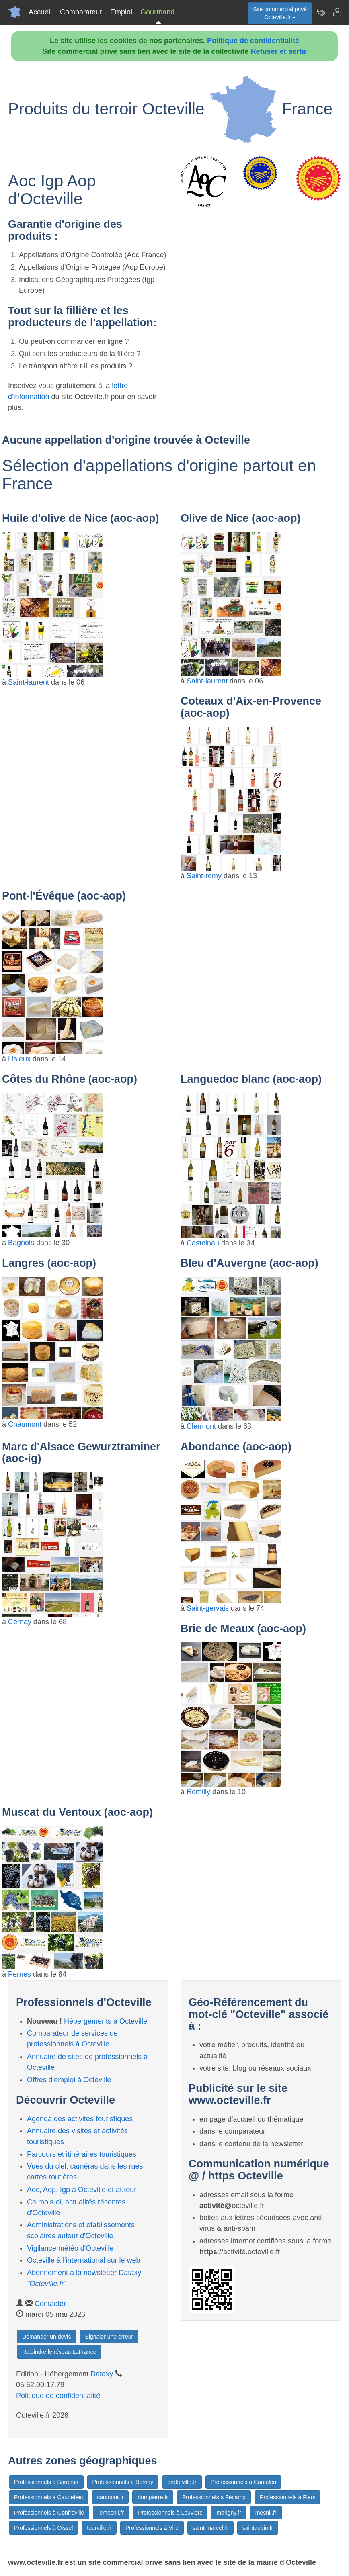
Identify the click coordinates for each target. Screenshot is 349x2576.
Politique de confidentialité (253, 41)
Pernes (19, 1974)
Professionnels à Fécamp (214, 2497)
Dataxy (101, 2374)
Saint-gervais (208, 1608)
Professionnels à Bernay (123, 2482)
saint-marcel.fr (210, 2528)
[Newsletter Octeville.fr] (321, 12)
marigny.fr (228, 2512)
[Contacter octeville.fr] (337, 12)
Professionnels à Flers (288, 2497)
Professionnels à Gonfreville (49, 2512)
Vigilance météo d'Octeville (70, 2248)
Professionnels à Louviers (170, 2512)
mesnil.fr (266, 2512)
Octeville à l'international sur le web (83, 2260)
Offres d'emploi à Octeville (69, 2080)
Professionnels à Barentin (46, 2482)
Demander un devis (46, 2336)
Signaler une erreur (109, 2336)
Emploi (121, 12)
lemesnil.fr (111, 2512)
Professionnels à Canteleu (243, 2482)
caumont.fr (110, 2497)
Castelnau (203, 1243)
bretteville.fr (181, 2482)
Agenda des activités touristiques (80, 2119)
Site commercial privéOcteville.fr (280, 13)
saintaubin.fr (257, 2528)
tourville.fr (99, 2528)
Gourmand (157, 12)
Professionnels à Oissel (43, 2528)
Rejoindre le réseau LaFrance (59, 2352)
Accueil (40, 12)
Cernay (19, 1622)
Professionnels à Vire (152, 2528)
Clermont (201, 1426)
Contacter (50, 2304)
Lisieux (19, 1059)
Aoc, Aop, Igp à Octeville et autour (81, 2190)
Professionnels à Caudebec (48, 2497)
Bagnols (21, 1243)
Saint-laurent (28, 682)
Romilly (198, 1792)
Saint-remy (204, 876)
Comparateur (81, 12)
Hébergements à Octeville (105, 2021)
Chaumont (24, 1424)
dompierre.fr (153, 2497)
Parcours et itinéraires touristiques (81, 2154)
